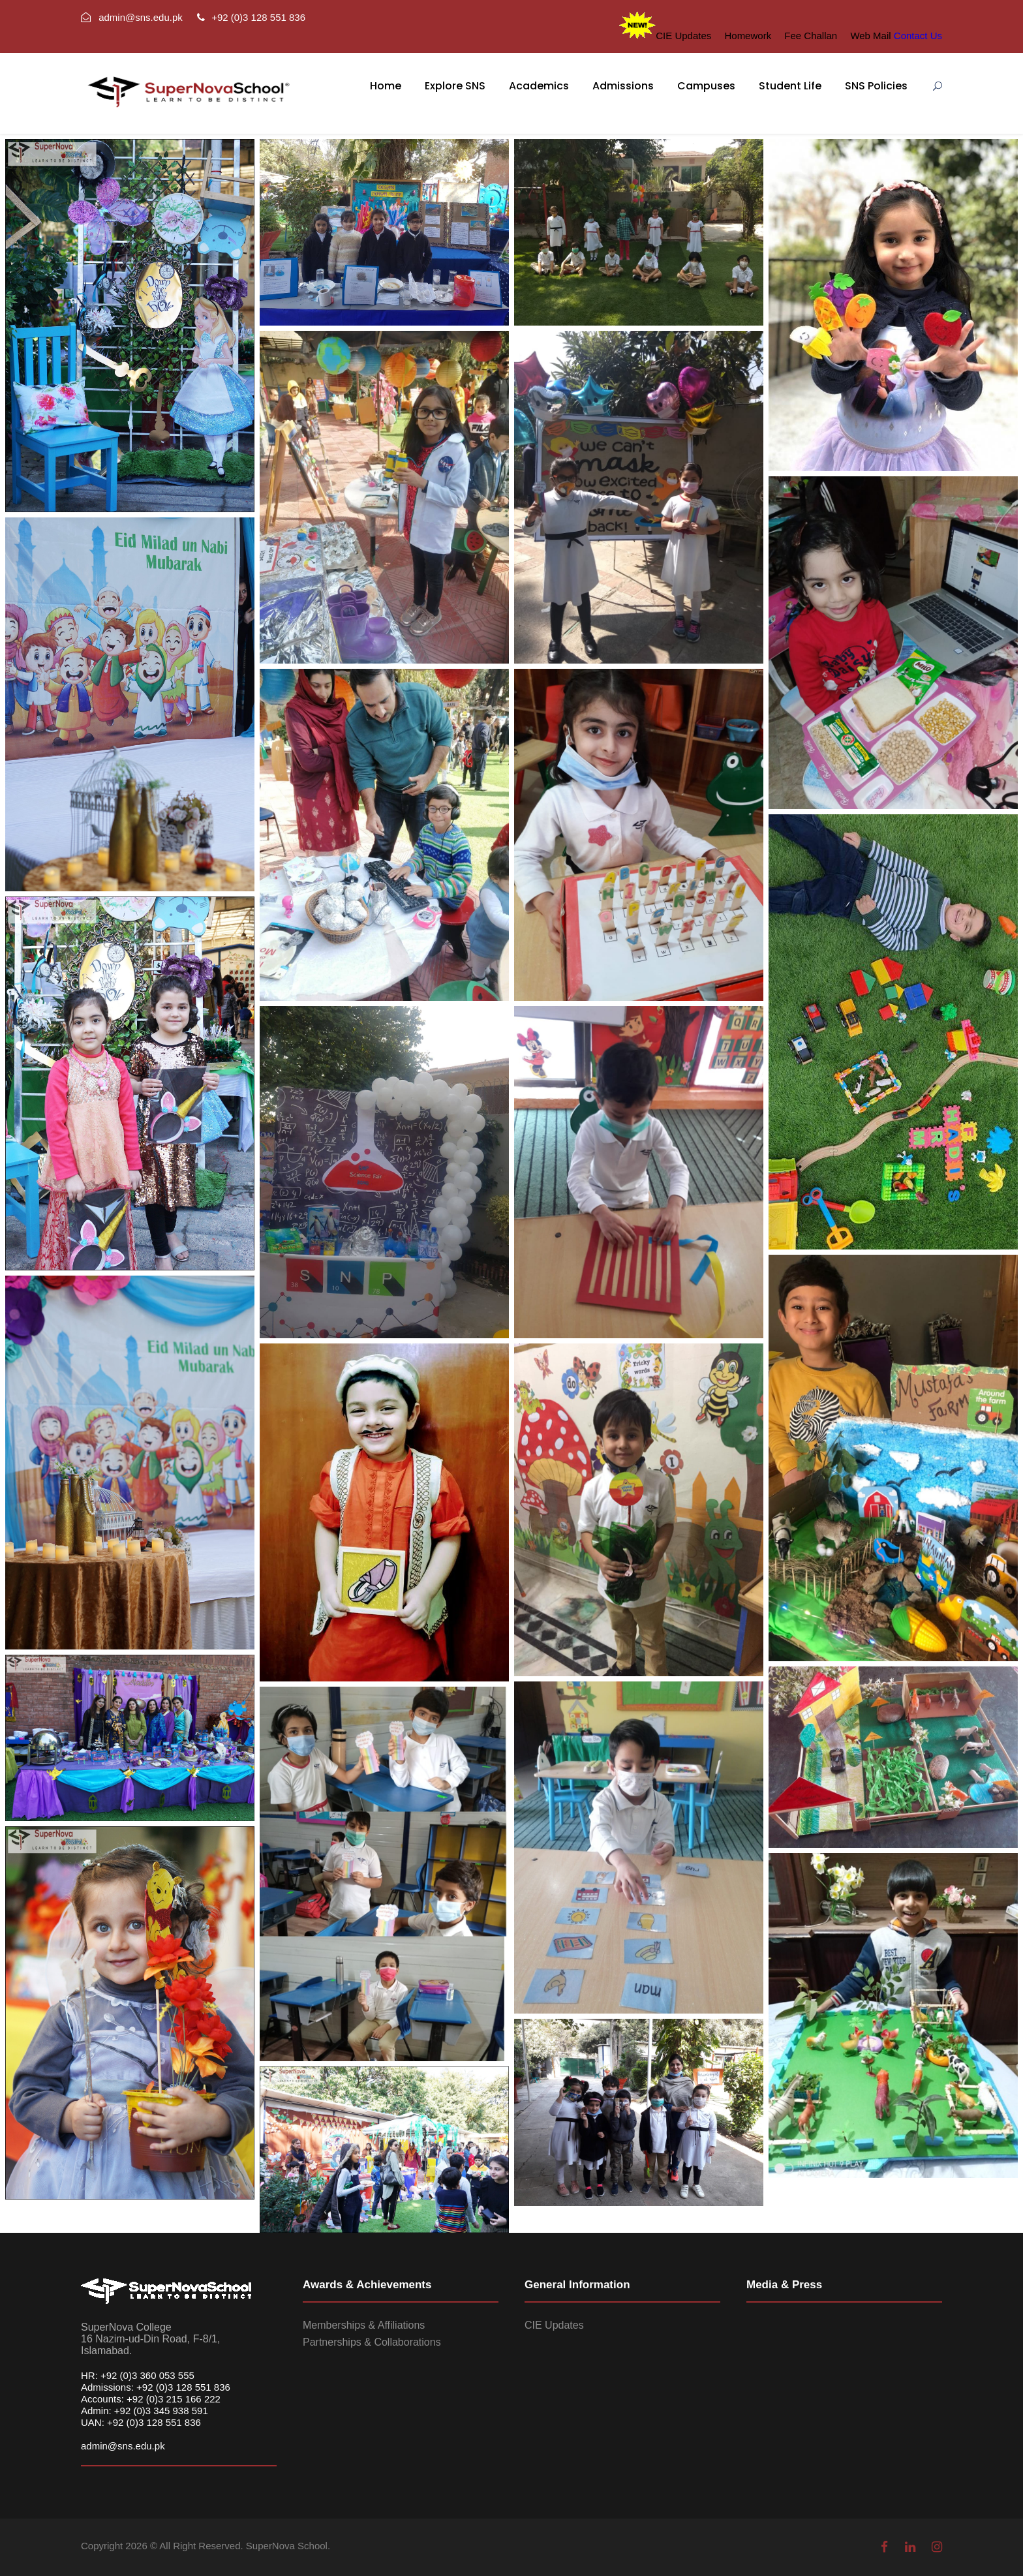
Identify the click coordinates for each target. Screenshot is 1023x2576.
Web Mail (870, 35)
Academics (539, 85)
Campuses (706, 85)
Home (385, 85)
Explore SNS (455, 85)
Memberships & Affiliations (364, 2325)
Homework (747, 35)
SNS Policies (876, 85)
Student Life (790, 85)
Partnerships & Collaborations (372, 2342)
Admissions (623, 85)
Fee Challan (810, 35)
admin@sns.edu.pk (123, 2445)
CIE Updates (683, 35)
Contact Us (918, 35)
